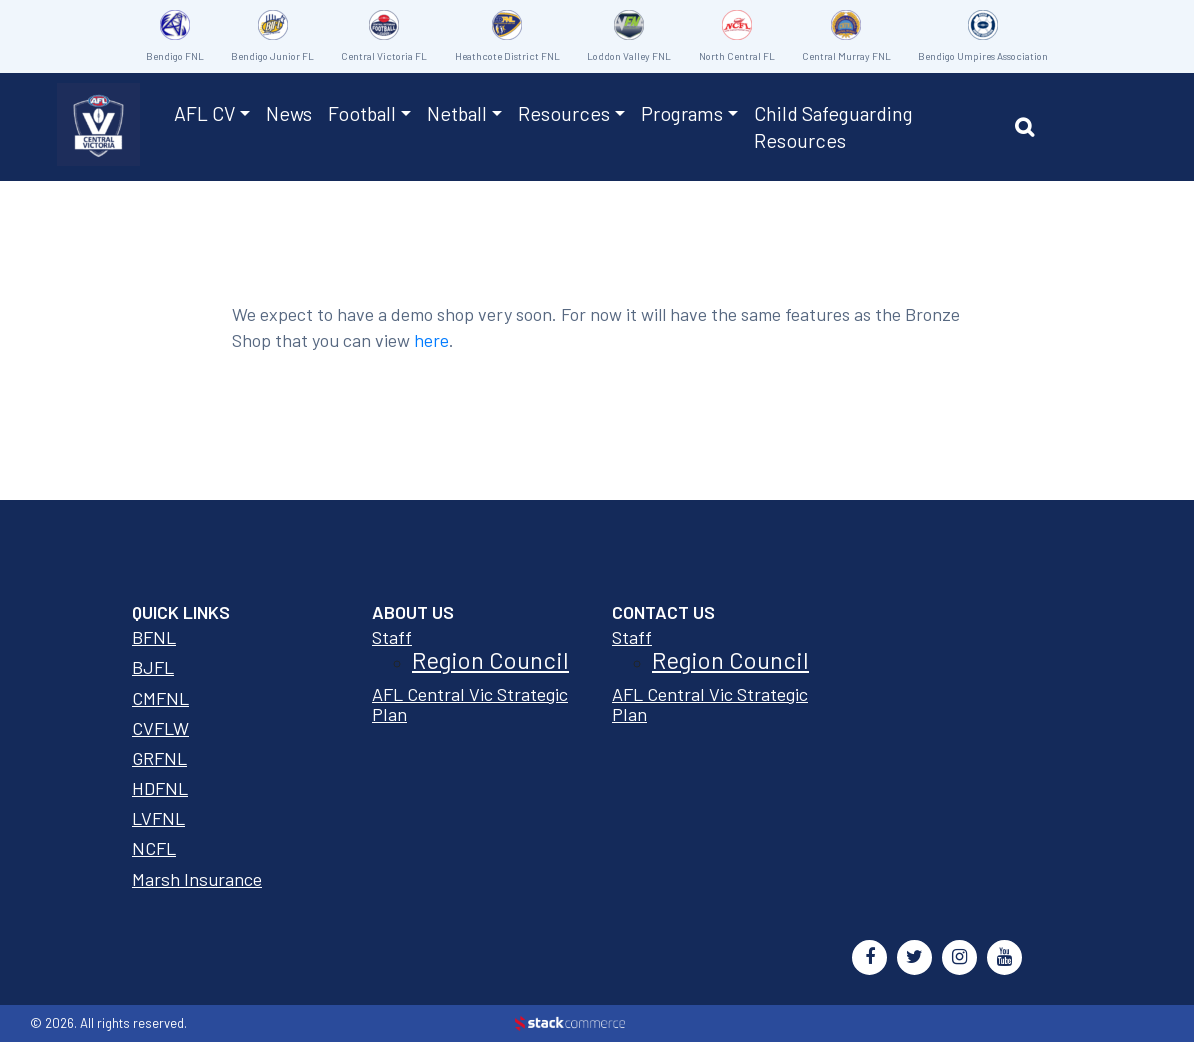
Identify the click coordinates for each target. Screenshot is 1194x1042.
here (431, 340)
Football (362, 113)
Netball (457, 113)
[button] (1029, 130)
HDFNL (160, 788)
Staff (392, 637)
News (289, 113)
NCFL (154, 848)
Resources (564, 113)
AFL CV (204, 113)
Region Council (490, 659)
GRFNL (159, 758)
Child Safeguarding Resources (833, 126)
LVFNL (158, 818)
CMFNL (160, 698)
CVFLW (160, 728)
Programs (682, 113)
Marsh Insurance (197, 879)
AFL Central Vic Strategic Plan (470, 704)
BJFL (153, 667)
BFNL (154, 637)
